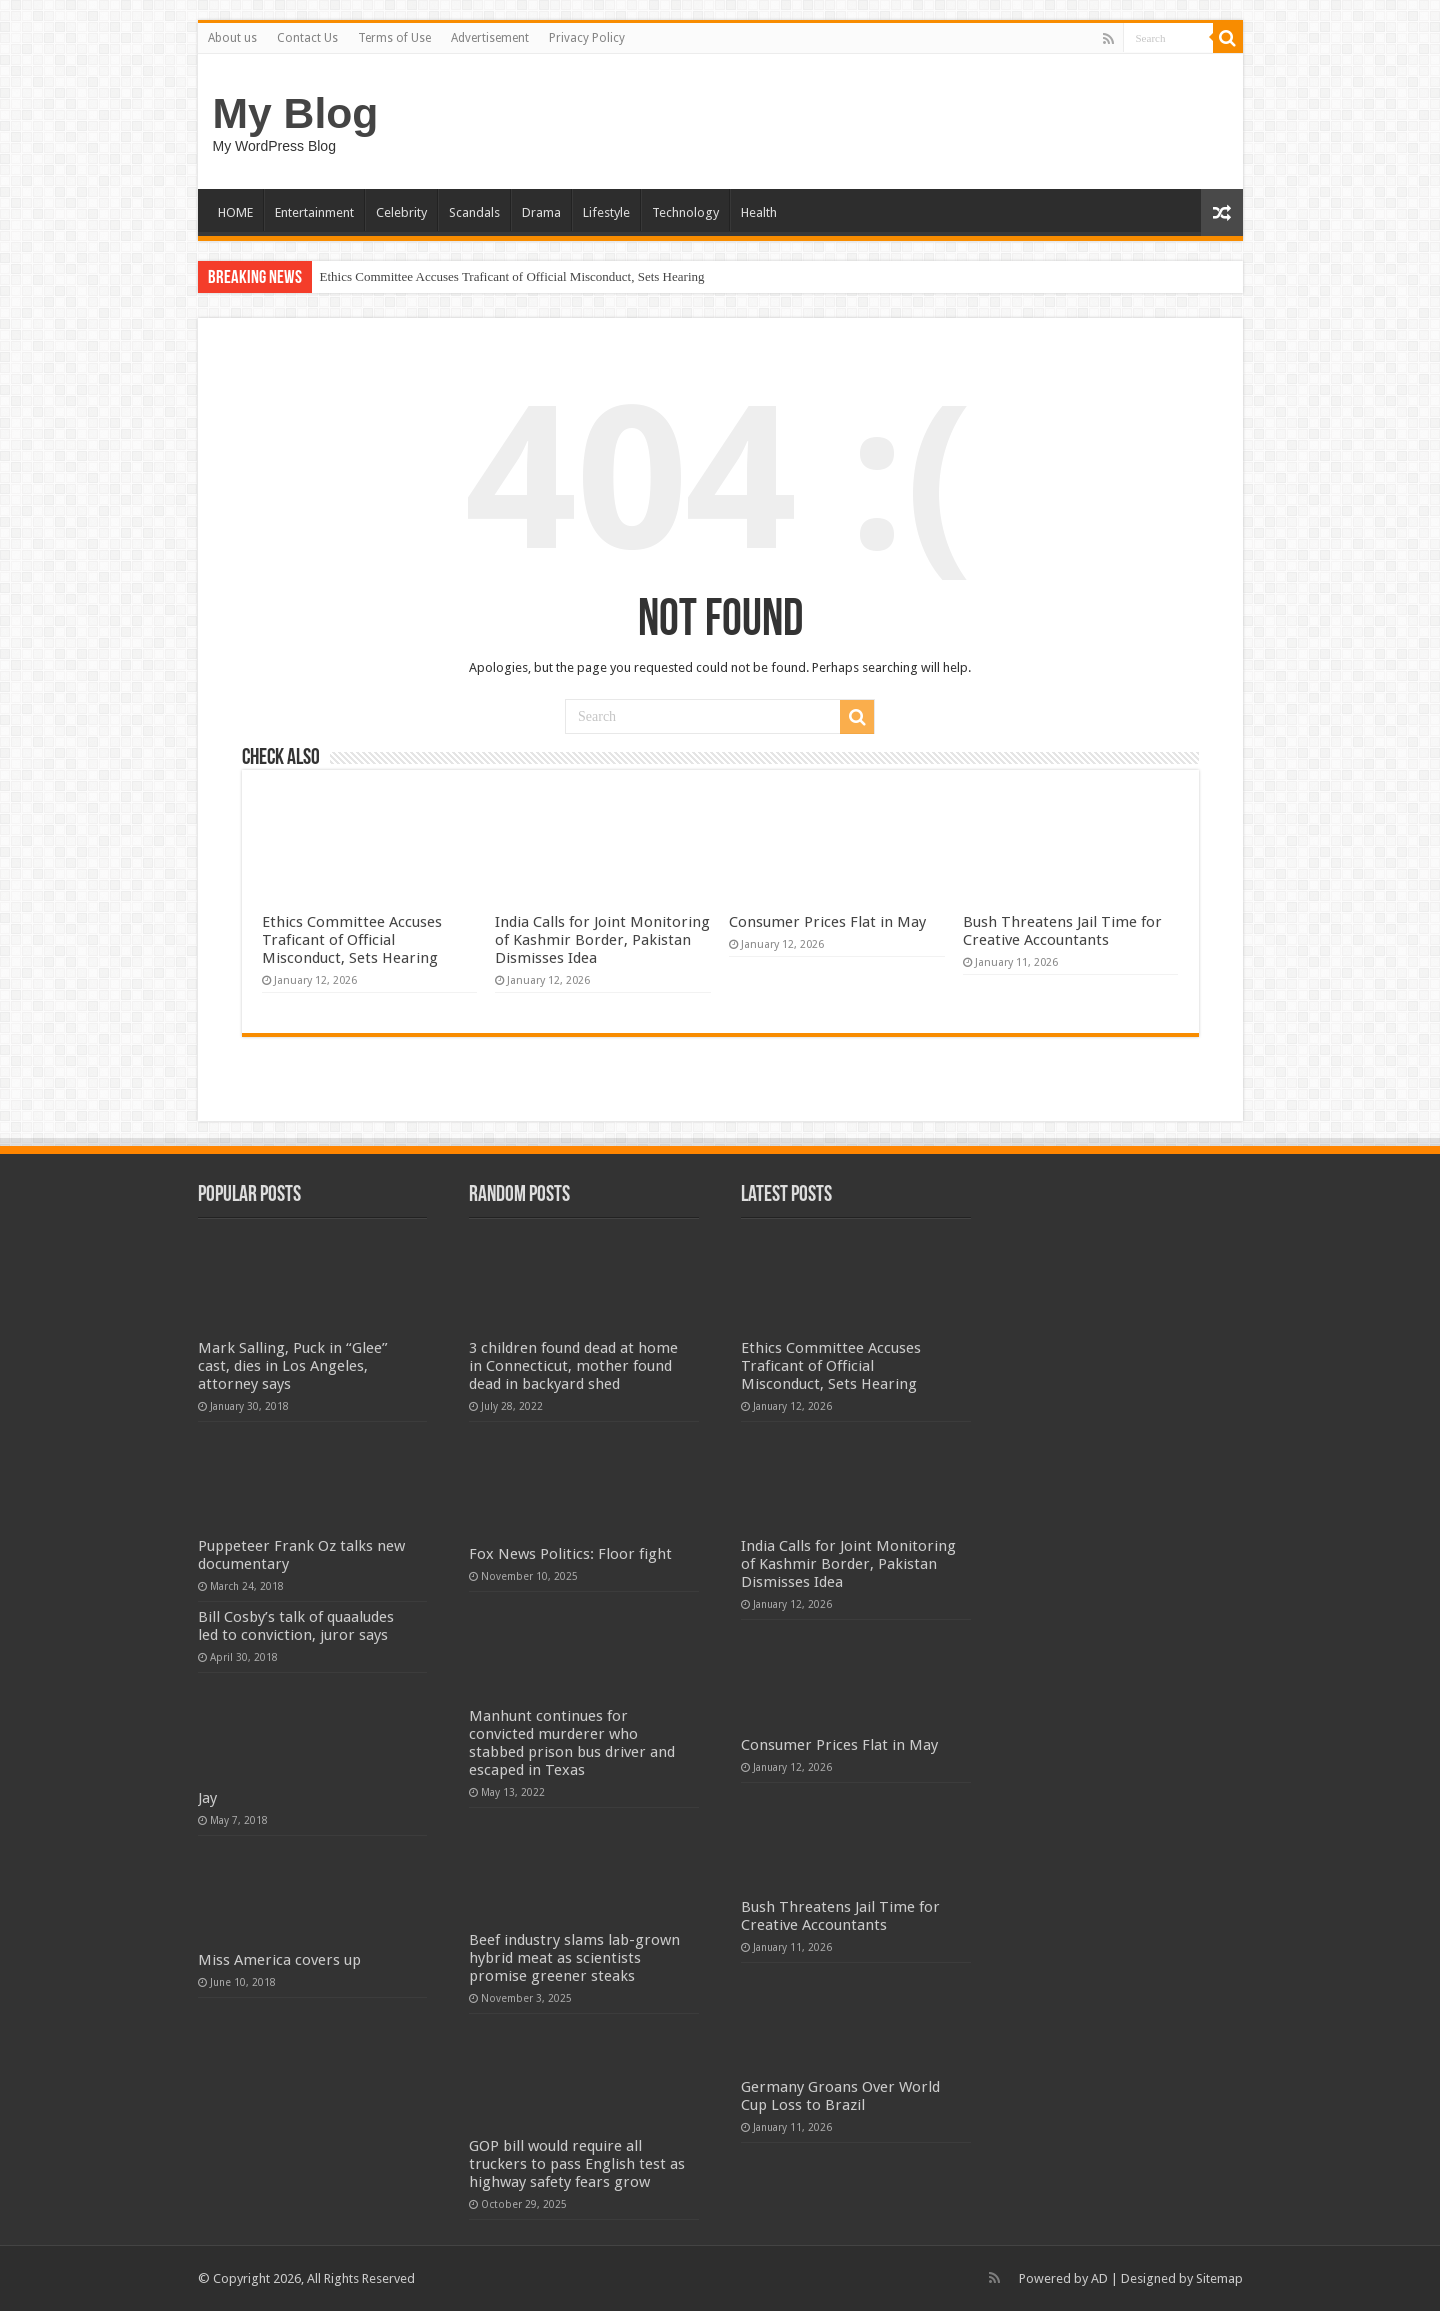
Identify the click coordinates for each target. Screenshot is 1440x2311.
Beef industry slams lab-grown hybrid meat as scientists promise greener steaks (574, 1958)
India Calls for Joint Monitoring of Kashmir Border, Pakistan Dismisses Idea (602, 940)
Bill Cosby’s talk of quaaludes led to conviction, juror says (296, 1626)
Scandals (474, 212)
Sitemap (1219, 2278)
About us (232, 38)
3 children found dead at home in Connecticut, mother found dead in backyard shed (573, 1366)
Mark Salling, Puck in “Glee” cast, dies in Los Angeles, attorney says (293, 1366)
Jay (207, 1798)
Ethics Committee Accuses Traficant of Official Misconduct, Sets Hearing (512, 276)
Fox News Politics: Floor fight (570, 1554)
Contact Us (307, 38)
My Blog (296, 113)
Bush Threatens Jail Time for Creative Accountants (1062, 931)
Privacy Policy (587, 38)
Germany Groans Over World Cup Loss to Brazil (840, 2096)
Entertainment (314, 212)
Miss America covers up (279, 1960)
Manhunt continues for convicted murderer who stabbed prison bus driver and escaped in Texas (572, 1743)
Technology (685, 212)
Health (759, 212)
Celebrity (401, 212)
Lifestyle (606, 212)
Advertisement (490, 38)
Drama (541, 212)
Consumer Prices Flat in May (827, 922)
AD (1099, 2278)
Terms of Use (394, 38)
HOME (235, 212)
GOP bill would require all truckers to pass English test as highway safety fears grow (577, 2164)
